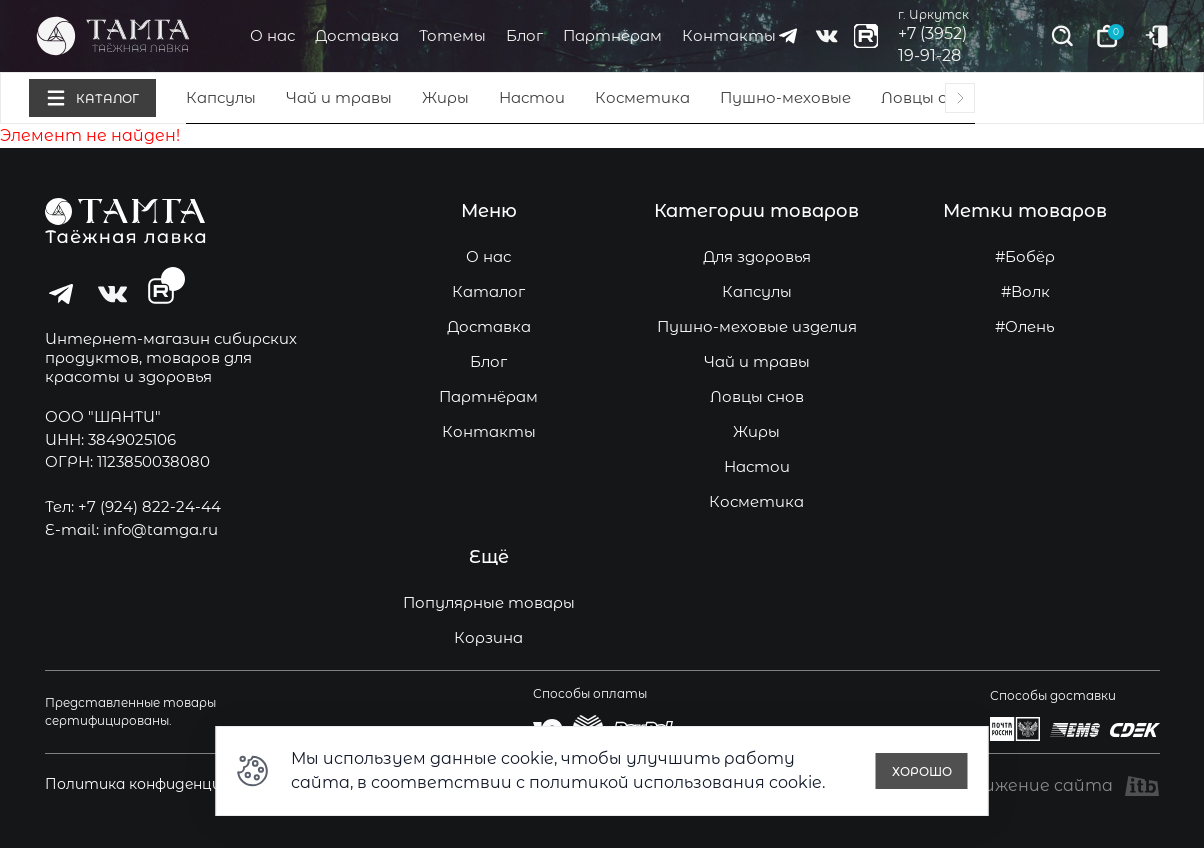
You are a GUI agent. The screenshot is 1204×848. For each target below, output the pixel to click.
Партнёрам (612, 35)
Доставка (357, 35)
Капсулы (221, 97)
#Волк (1025, 291)
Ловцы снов (928, 97)
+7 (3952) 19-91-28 (932, 44)
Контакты (729, 35)
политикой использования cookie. (677, 782)
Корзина (488, 637)
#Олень (1025, 326)
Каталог (488, 291)
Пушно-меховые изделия (757, 326)
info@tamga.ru (160, 529)
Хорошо (922, 771)
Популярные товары (489, 602)
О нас (272, 35)
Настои (532, 97)
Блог (524, 35)
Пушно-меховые (785, 97)
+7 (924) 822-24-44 (149, 506)
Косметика (642, 97)
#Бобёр (1025, 256)
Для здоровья (757, 256)
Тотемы (452, 35)
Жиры (445, 97)
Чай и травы (339, 97)
